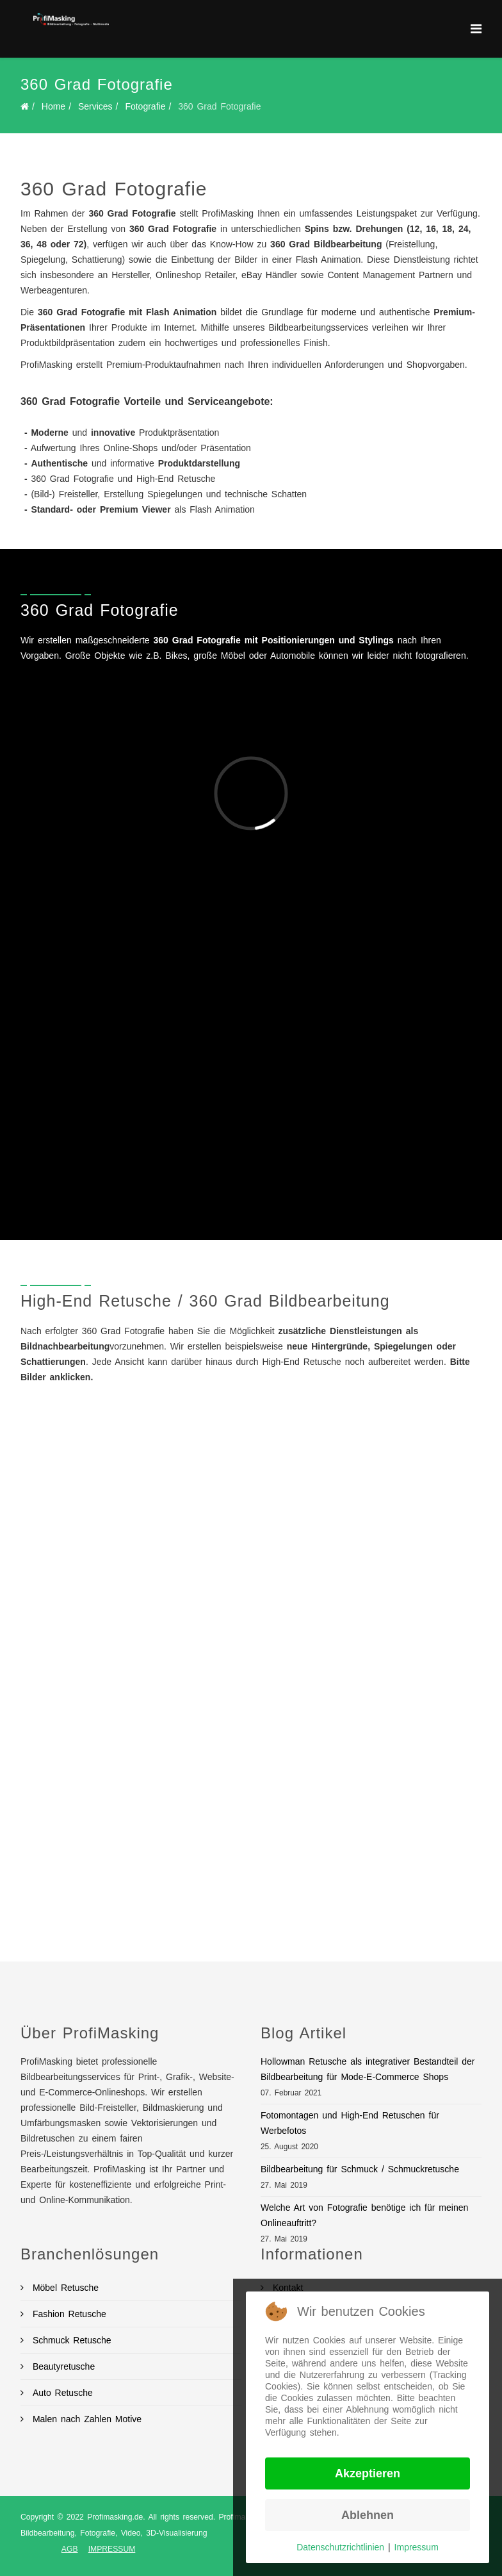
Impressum (416, 2547)
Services (95, 106)
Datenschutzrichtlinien (340, 2547)
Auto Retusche (61, 2393)
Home (53, 106)
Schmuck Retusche (70, 2340)
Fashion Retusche (67, 2314)
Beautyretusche (62, 2366)
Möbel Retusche (64, 2288)
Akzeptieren (367, 2473)
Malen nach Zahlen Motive (85, 2419)
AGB (69, 2549)
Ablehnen (367, 2515)
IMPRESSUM (112, 2549)
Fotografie (145, 106)
